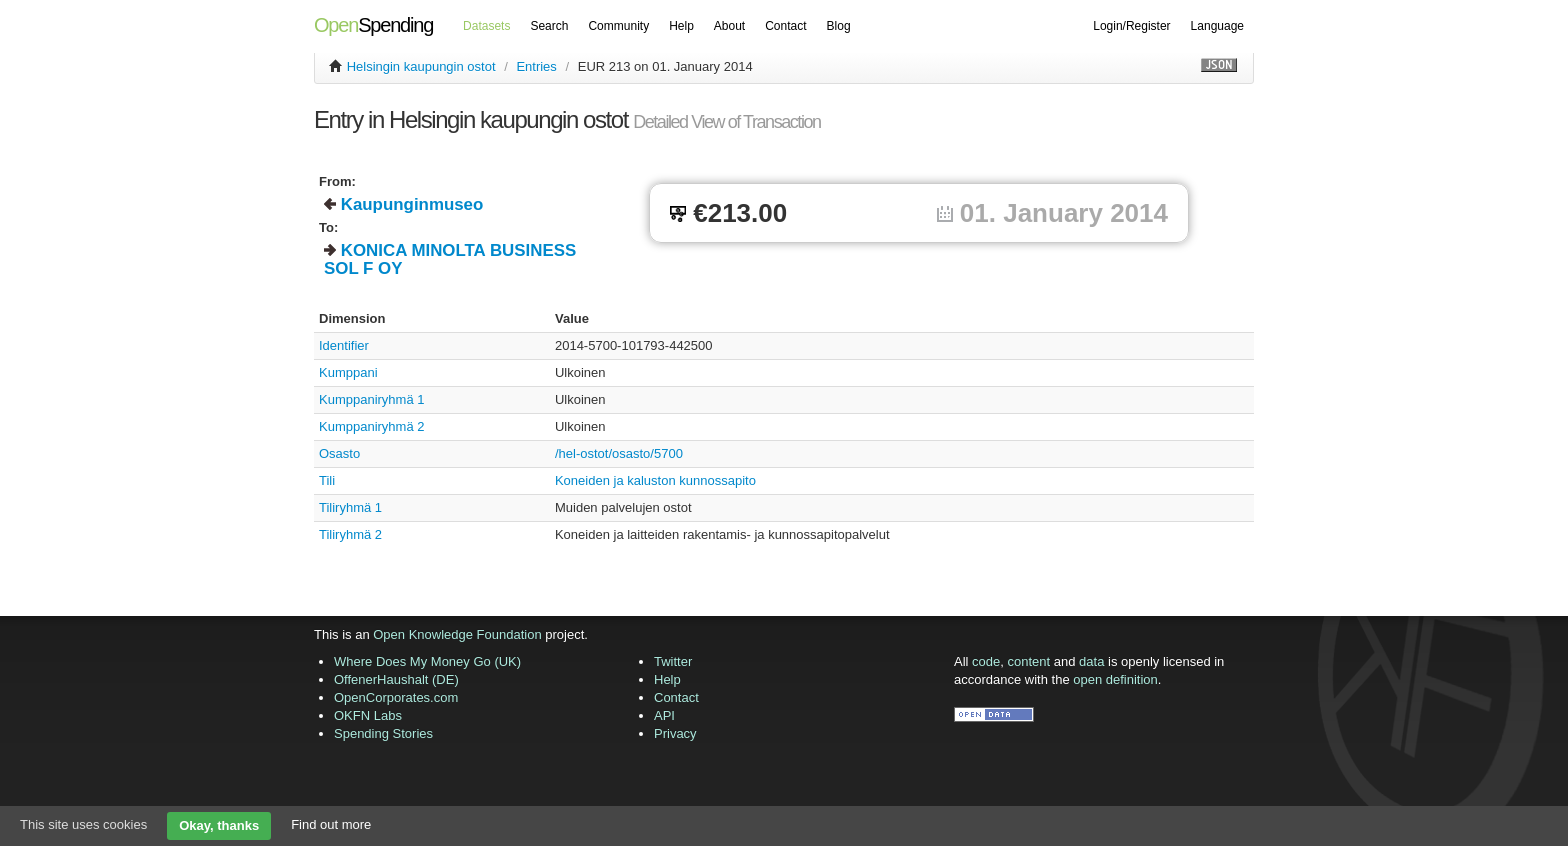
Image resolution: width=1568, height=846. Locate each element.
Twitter (673, 661)
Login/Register (1131, 26)
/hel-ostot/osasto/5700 (619, 453)
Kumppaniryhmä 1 (372, 399)
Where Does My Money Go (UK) (427, 661)
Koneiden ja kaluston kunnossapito (655, 480)
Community (618, 26)
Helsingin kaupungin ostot (421, 66)
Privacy (675, 733)
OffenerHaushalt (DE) (396, 679)
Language (1217, 26)
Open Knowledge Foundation (457, 634)
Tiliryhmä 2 (350, 534)
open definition (1115, 679)
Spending (373, 25)
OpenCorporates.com (396, 697)
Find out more (331, 824)
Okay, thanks (219, 825)
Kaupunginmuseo (412, 204)
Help (681, 26)
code (986, 661)
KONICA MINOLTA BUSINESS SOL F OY (450, 259)
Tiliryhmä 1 (350, 507)
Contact (785, 26)
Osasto (339, 453)
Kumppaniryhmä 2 (372, 426)
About (729, 26)
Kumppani (348, 372)
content (1029, 661)
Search (549, 26)
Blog (839, 26)
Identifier (344, 345)
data (1091, 661)
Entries (536, 66)
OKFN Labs (368, 715)
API (664, 715)
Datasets (486, 26)
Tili (327, 480)
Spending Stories (383, 733)
